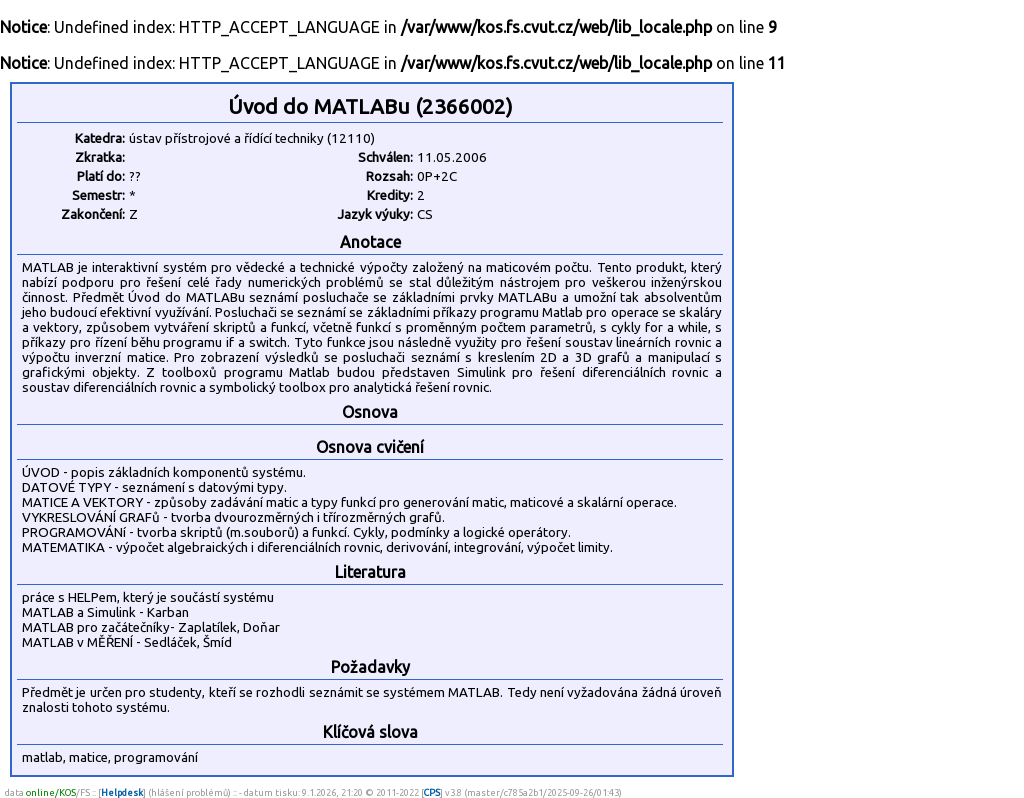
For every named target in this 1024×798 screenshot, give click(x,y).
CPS (432, 792)
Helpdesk (122, 792)
